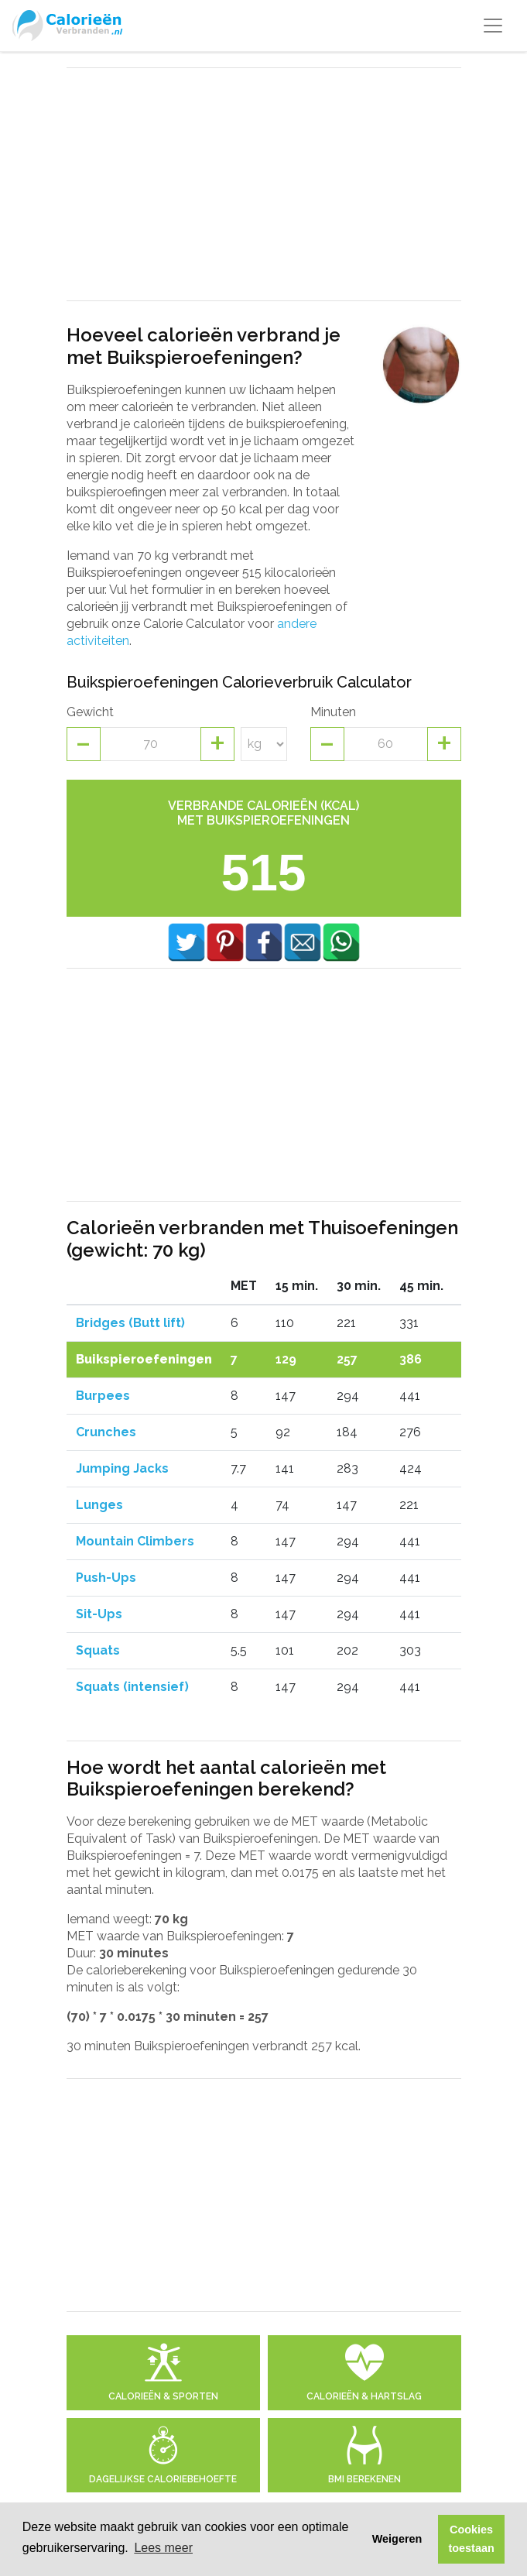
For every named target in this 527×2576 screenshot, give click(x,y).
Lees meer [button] (163, 2547)
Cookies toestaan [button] (471, 2538)
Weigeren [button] (397, 2539)
